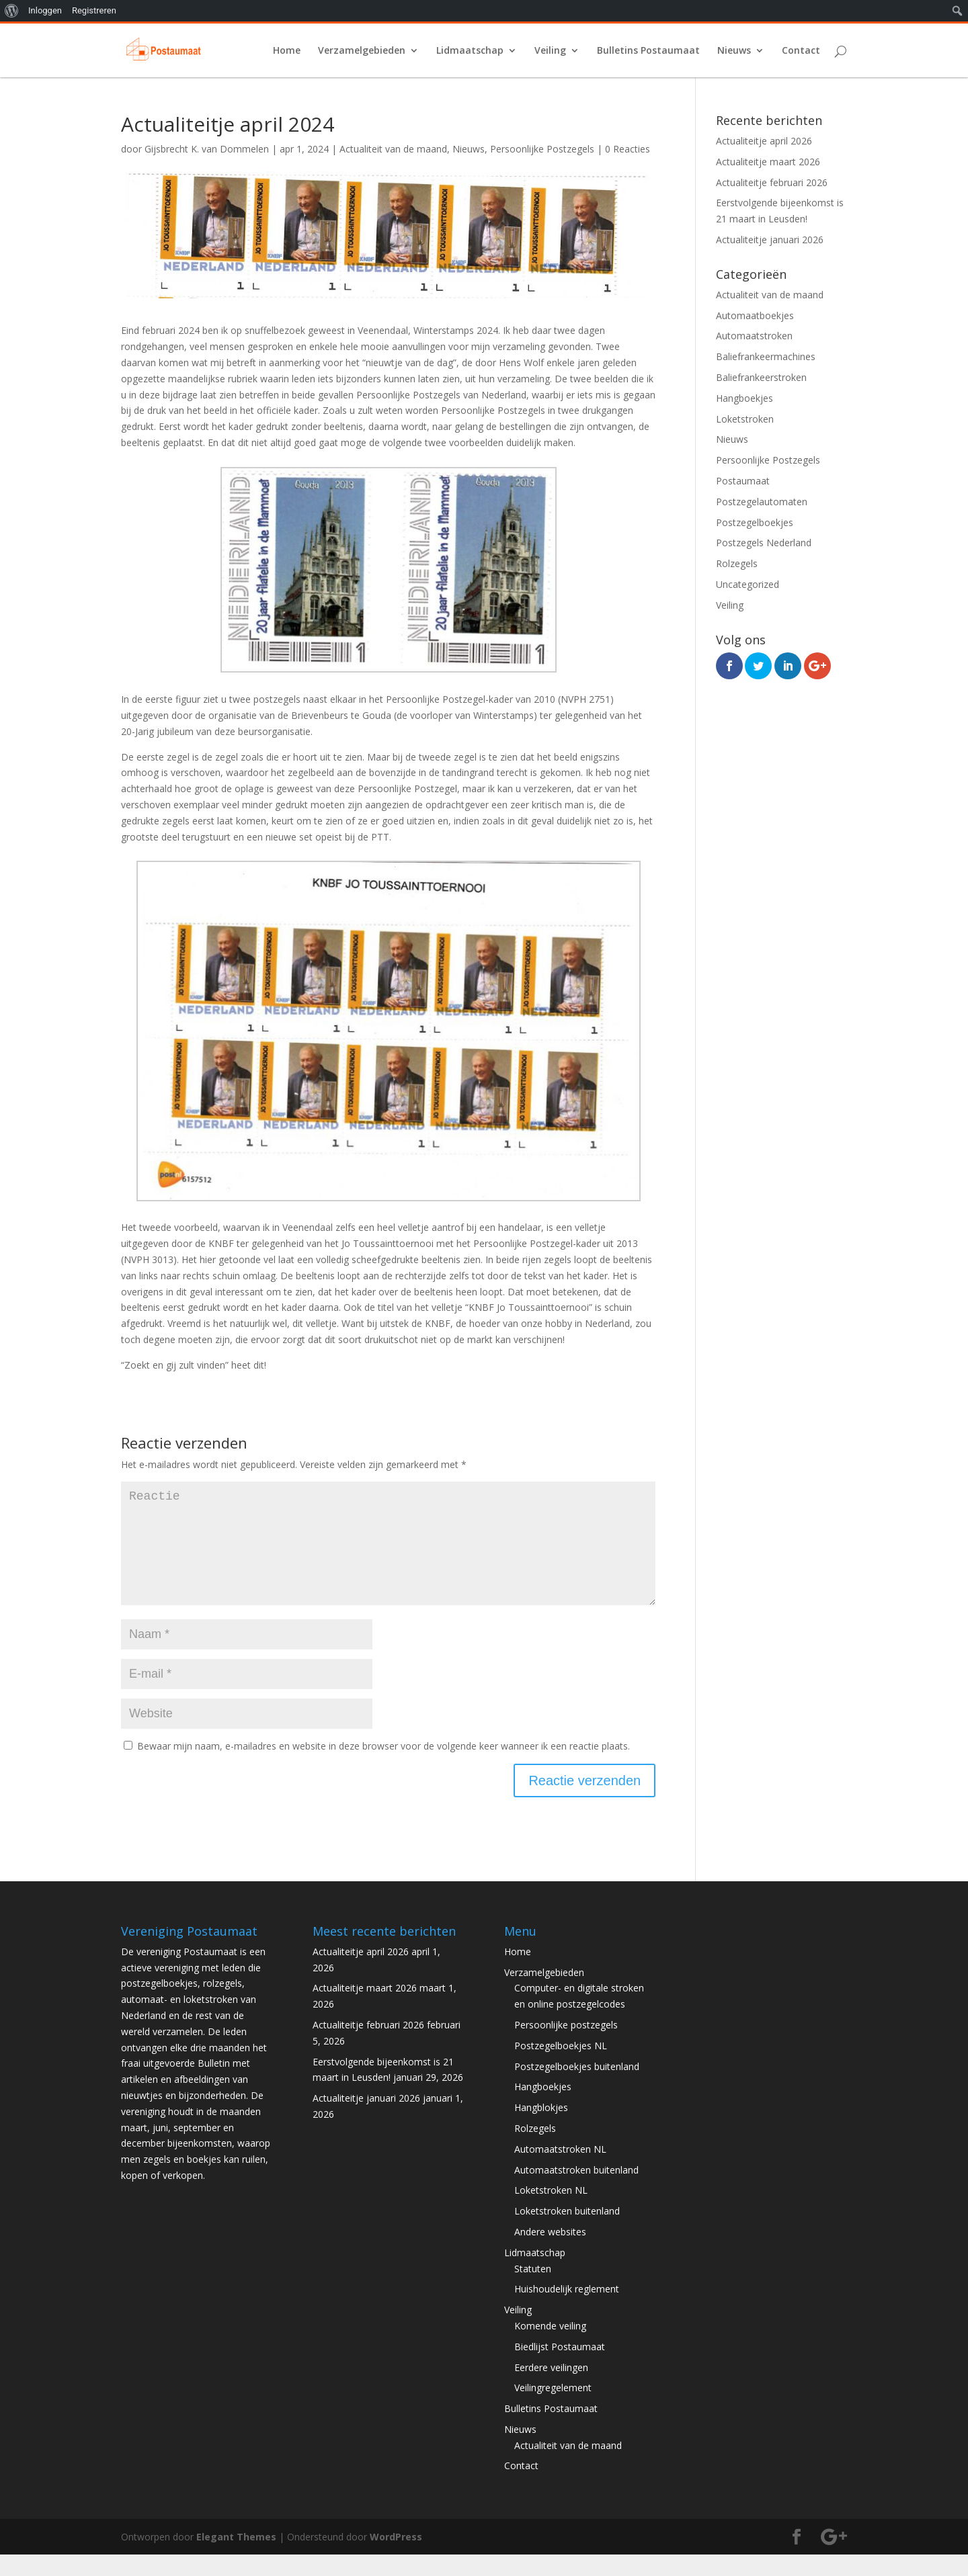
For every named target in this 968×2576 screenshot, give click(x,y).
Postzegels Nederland (763, 542)
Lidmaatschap (469, 51)
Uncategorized (747, 584)
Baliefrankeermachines (765, 356)
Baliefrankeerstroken (761, 377)
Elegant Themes (236, 2558)
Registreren (94, 10)
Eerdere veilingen (551, 2388)
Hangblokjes (541, 2128)
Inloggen (45, 10)
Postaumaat (743, 480)
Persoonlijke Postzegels (542, 148)
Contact (801, 51)
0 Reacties (627, 148)
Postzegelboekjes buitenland (576, 2087)
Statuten (532, 2290)
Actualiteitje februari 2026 (772, 182)
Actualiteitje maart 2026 (768, 161)
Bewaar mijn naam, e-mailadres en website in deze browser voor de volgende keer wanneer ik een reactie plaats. (383, 1767)
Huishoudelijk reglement (566, 2310)
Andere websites (550, 2253)
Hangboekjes (744, 398)
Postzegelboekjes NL (560, 2067)
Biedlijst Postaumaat (559, 2368)
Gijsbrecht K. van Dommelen (207, 148)
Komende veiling (550, 2347)
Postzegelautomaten (761, 501)
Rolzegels (737, 563)
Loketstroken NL (551, 2211)
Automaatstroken (754, 335)
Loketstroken (745, 419)
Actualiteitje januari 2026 (769, 239)
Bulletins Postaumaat (648, 51)
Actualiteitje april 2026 (764, 140)
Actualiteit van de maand (393, 148)
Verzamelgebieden (361, 51)
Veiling (550, 51)
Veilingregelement (553, 2409)
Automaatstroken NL (560, 2170)
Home (286, 51)
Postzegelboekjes (754, 522)
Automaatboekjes (755, 315)
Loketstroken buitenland (567, 2232)
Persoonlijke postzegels (566, 2046)
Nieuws (734, 51)
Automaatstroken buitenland (576, 2191)
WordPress (396, 2558)
